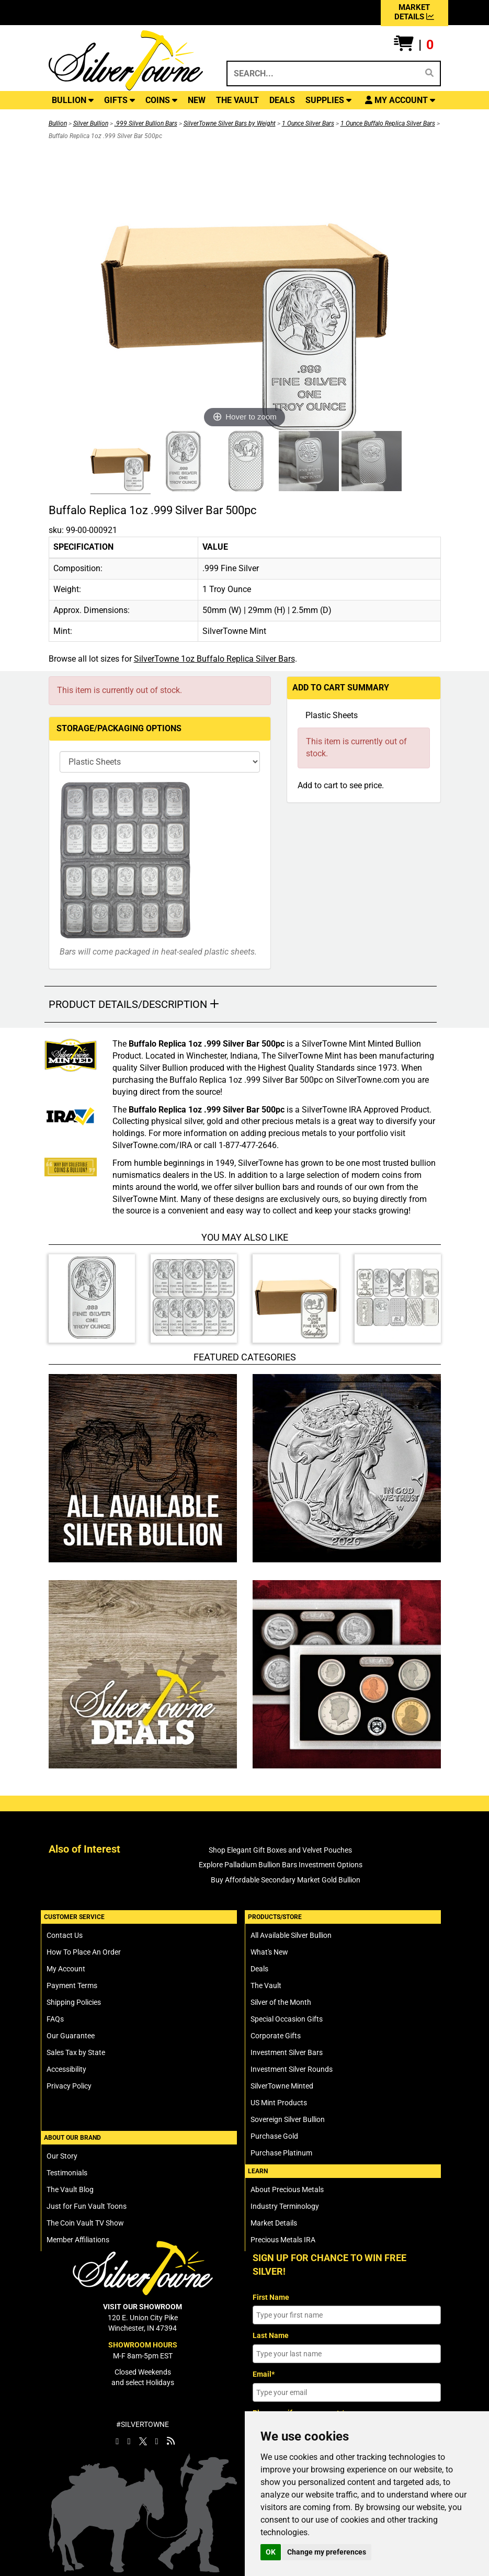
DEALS (282, 100)
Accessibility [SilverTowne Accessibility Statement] (66, 2069)
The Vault (266, 1985)
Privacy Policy (69, 2086)
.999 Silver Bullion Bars (146, 123)
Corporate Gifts (276, 2036)
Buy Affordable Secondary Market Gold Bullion (285, 1880)
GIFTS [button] (119, 100)
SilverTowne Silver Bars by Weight (230, 123)
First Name (271, 2297)
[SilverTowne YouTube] (156, 2441)
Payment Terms (72, 1985)
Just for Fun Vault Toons (87, 2206)
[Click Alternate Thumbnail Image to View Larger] (119, 462)
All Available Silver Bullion (291, 1935)
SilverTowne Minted (282, 2086)
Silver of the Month (281, 2002)
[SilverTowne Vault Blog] (171, 2441)
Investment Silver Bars (287, 2052)
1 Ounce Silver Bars (308, 123)
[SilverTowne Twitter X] (143, 2441)
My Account (66, 1969)
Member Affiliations (78, 2239)
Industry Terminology (285, 2206)
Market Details (274, 2223)
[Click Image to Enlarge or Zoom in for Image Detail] (245, 286)
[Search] (429, 73)
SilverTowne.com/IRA (152, 1145)
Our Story (62, 2156)
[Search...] (322, 73)
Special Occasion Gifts (287, 2019)
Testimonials (67, 2173)
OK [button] (271, 2552)
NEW (197, 100)
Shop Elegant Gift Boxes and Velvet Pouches (280, 1850)
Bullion (58, 123)
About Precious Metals (287, 2189)
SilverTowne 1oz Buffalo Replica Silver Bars (214, 659)
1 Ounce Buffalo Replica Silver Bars (387, 123)
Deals (259, 1969)
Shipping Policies (74, 2002)
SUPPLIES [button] (328, 100)
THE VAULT (237, 100)
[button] (414, 45)
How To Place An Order (84, 1952)
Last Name (271, 2335)
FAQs (55, 2019)
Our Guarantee (71, 2036)
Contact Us (65, 1935)
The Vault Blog (70, 2189)
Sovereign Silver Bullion (288, 2119)
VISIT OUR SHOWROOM (142, 2306)
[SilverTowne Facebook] (117, 2441)
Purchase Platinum (281, 2153)
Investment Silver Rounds (292, 2069)
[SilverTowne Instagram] (128, 2441)
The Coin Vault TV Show (85, 2223)
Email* (264, 2374)
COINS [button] (161, 100)
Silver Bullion (90, 123)
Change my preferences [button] (326, 2552)
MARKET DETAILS (414, 12)
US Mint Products (279, 2102)
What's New (269, 1952)
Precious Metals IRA (283, 2239)
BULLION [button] (73, 100)
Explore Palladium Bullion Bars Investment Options (280, 1864)
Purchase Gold (274, 2136)
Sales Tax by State (76, 2052)
